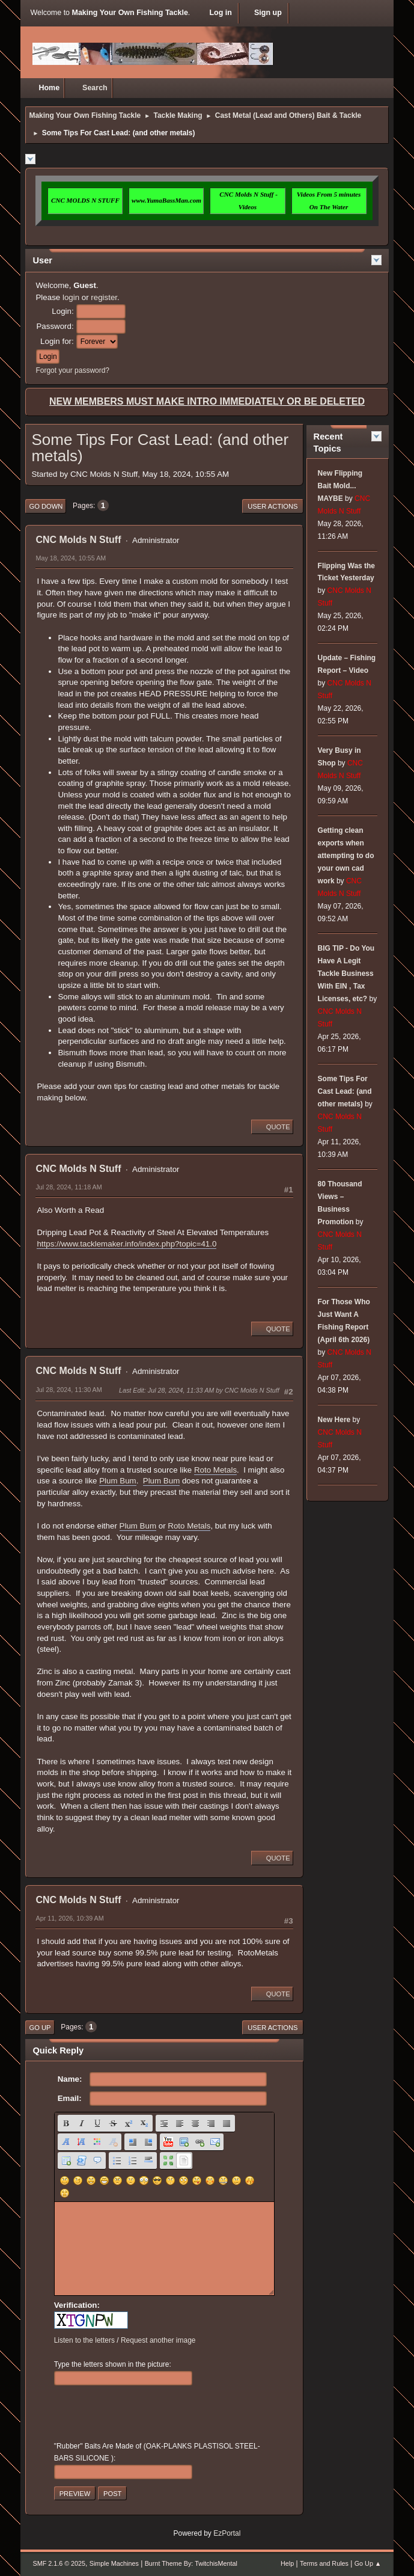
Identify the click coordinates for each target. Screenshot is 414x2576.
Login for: (57, 341)
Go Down (45, 506)
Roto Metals (215, 1469)
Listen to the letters (84, 2340)
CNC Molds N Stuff (78, 540)
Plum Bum (117, 1480)
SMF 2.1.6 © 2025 (58, 2563)
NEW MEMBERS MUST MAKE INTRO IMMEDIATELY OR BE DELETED (207, 401)
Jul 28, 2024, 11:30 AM (68, 1389)
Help (287, 2563)
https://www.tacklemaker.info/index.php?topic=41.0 (126, 1243)
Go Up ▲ (368, 2563)
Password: (54, 326)
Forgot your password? (72, 370)
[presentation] (145, 2413)
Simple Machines (114, 2563)
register (104, 297)
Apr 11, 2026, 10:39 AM (69, 1918)
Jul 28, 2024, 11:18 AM (68, 1187)
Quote (272, 1126)
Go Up (39, 2027)
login (70, 297)
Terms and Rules (324, 2563)
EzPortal (226, 2533)
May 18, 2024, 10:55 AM (70, 558)
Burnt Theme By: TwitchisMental (191, 2563)
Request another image (158, 2340)
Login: (62, 311)
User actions (272, 506)
